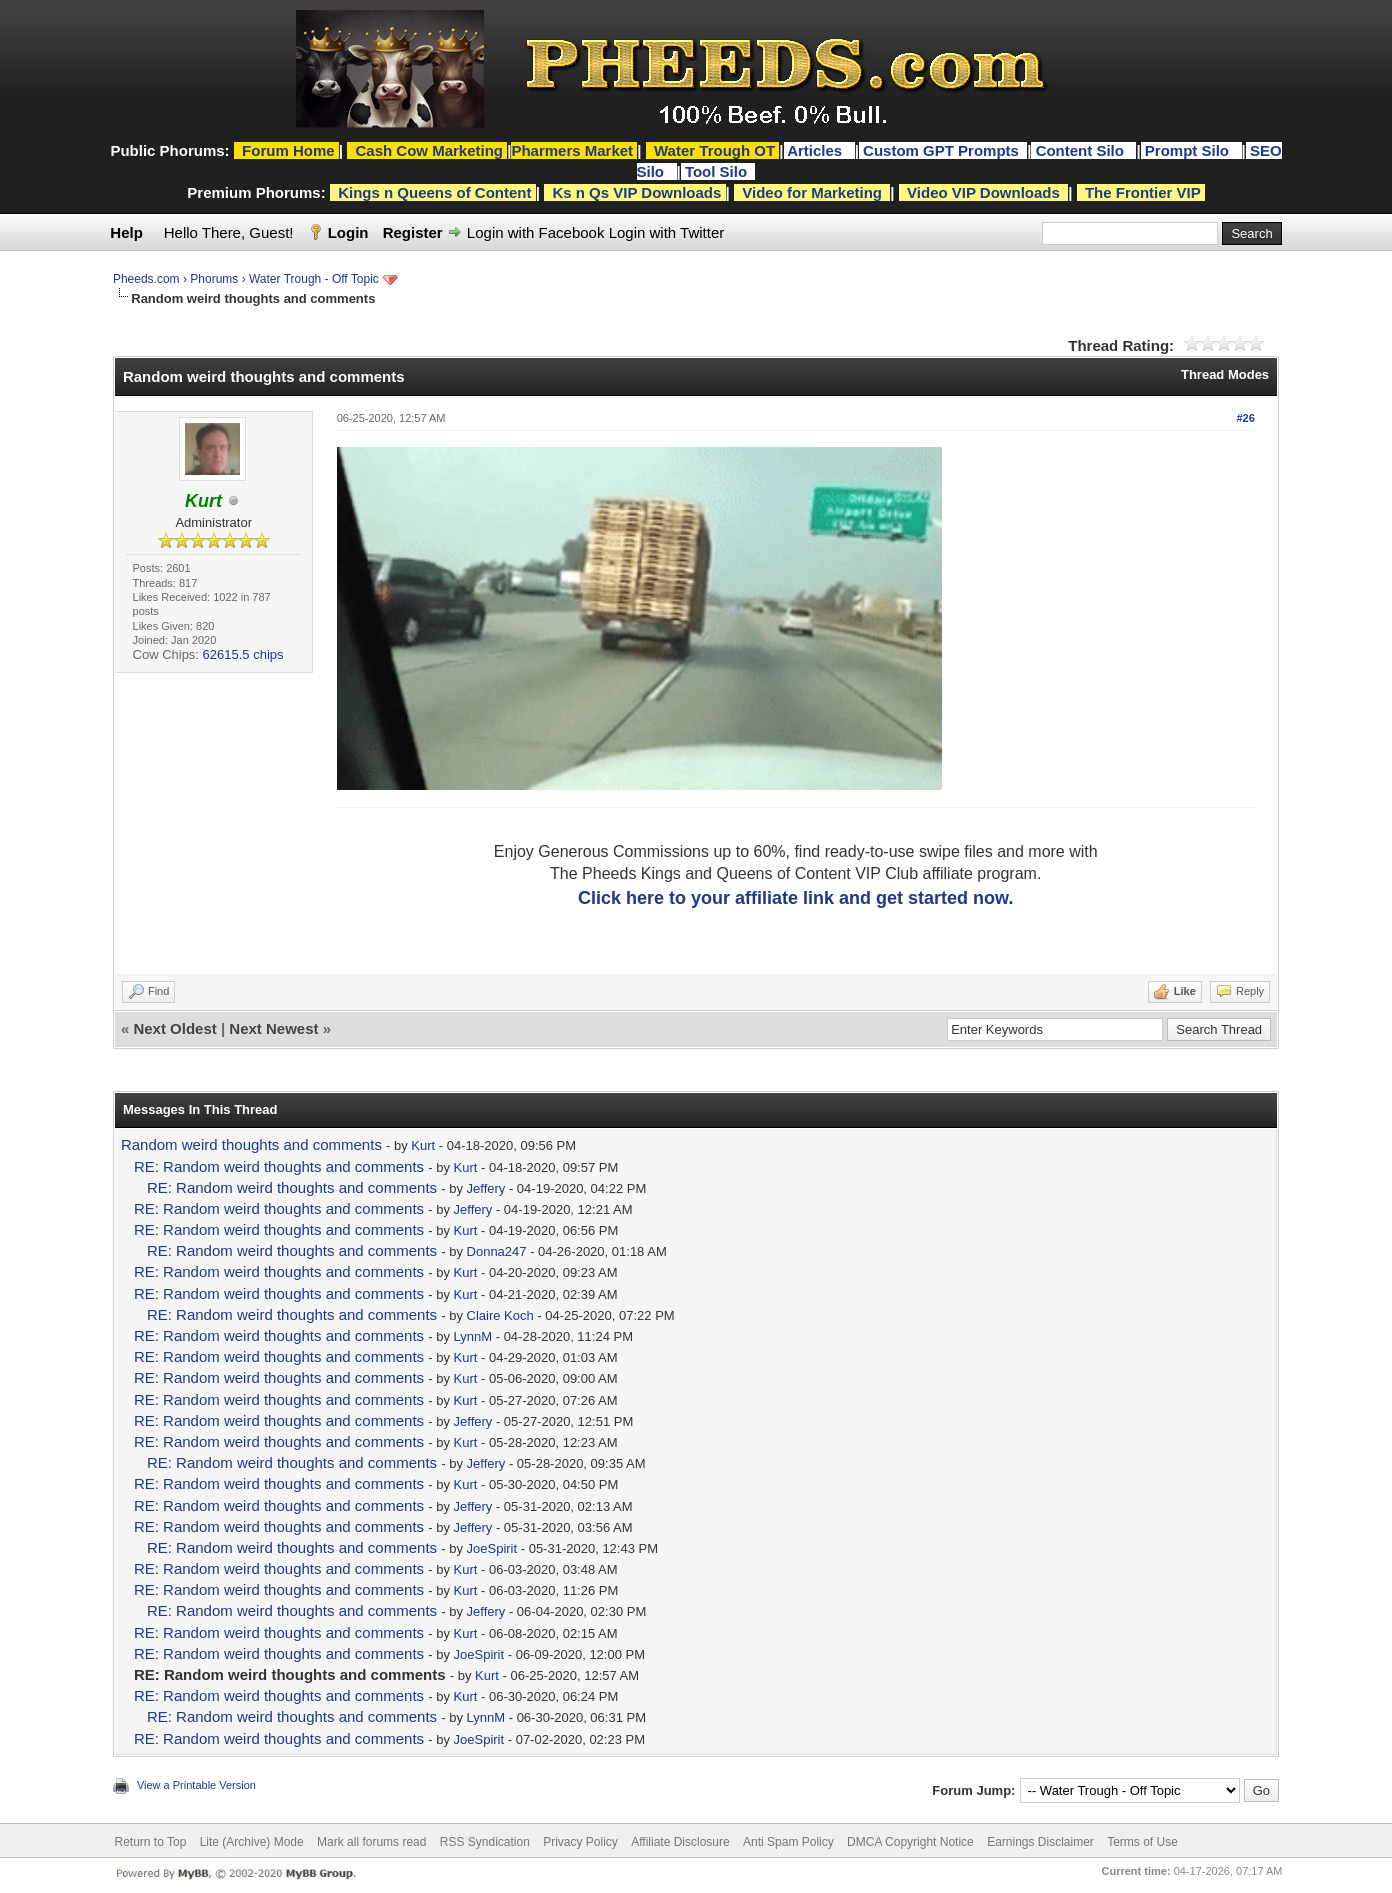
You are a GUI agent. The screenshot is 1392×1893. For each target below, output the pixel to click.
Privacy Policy (580, 1842)
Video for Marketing (812, 192)
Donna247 (497, 1251)
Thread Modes (1225, 374)
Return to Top (151, 1842)
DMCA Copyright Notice (910, 1842)
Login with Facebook (536, 232)
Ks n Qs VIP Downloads (636, 192)
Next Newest (273, 1028)
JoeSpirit (492, 1548)
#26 (1245, 418)
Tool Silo (718, 171)
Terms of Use (1142, 1842)
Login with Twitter (667, 232)
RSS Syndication (485, 1842)
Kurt (423, 1145)
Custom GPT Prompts (941, 150)
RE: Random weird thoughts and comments (279, 1166)
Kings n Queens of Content (434, 192)
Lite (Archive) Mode (252, 1842)
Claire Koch (500, 1315)
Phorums (214, 279)
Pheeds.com (146, 279)
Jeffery (486, 1188)
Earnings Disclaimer (1040, 1842)
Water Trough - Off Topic (314, 279)
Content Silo (1082, 150)
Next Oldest (174, 1028)
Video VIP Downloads (983, 192)
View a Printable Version (196, 1785)
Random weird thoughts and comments (251, 1144)
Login (348, 232)
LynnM (473, 1336)
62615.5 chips (243, 654)
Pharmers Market (572, 150)
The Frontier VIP (1143, 192)
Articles (816, 150)
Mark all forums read (371, 1842)
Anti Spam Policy (788, 1842)
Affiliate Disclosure (680, 1842)
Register (413, 232)
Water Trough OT (714, 150)
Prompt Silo (1189, 150)
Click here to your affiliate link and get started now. (795, 898)
